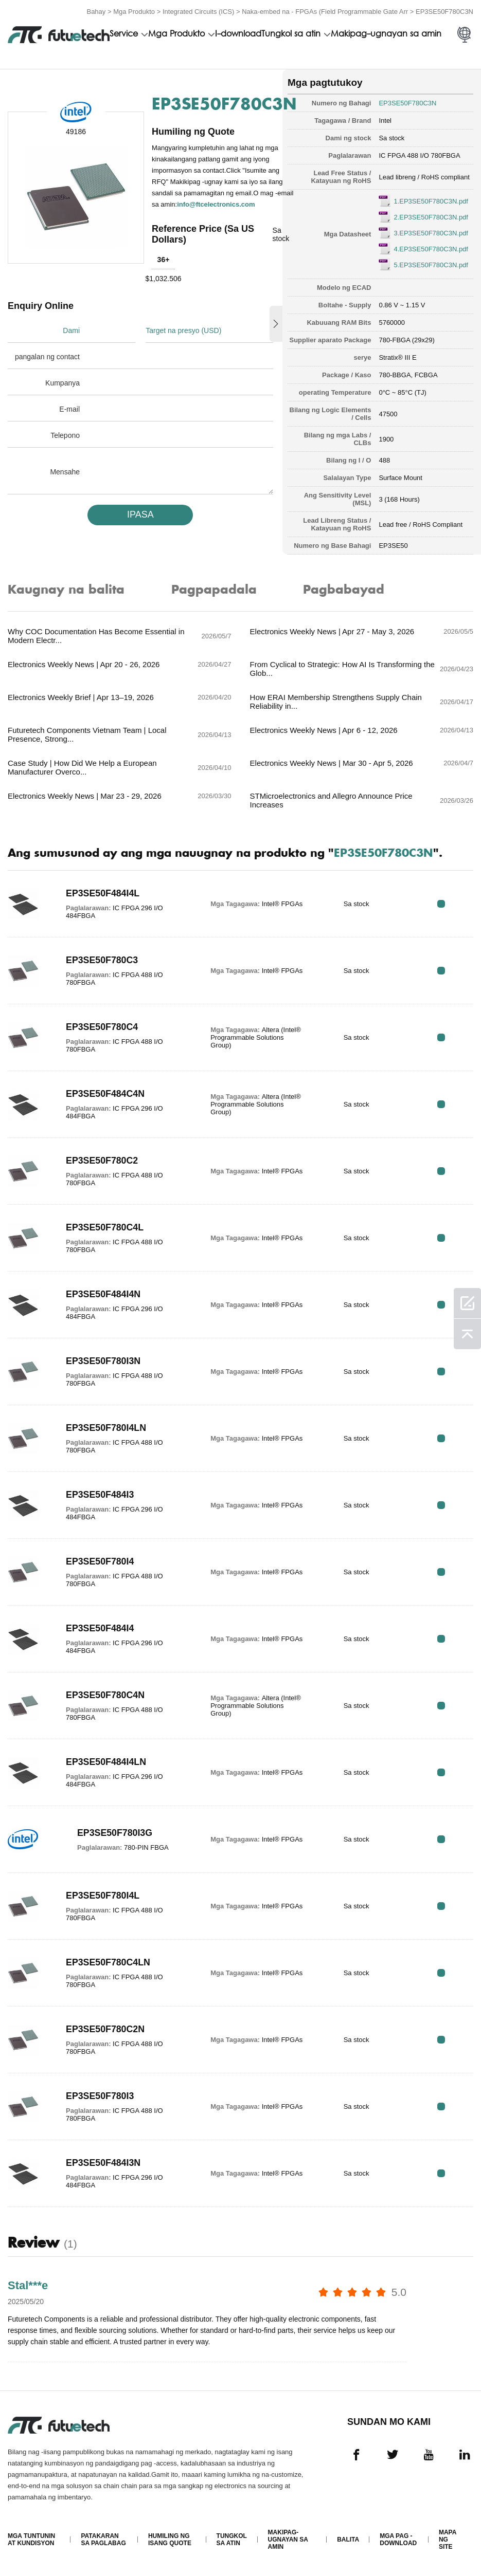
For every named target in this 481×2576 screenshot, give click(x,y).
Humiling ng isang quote (169, 2539)
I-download (238, 34)
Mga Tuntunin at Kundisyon (31, 2539)
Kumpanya (62, 383)
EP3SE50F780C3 (102, 960)
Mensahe (65, 472)
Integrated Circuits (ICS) (198, 11)
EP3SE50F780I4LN (106, 1428)
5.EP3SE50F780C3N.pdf (431, 265)
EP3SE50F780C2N (106, 2029)
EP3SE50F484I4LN (106, 1762)
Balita (348, 2539)
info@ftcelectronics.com (216, 204)
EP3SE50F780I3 (100, 2096)
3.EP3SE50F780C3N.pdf (431, 233)
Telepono (65, 435)
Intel (385, 120)
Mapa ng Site (447, 2539)
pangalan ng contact (47, 357)
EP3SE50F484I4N (103, 1294)
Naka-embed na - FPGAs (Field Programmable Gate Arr (325, 11)
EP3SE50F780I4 (100, 1561)
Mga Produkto (134, 11)
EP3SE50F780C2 (102, 1160)
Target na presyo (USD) (183, 330)
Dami (71, 330)
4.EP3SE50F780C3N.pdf (431, 249)
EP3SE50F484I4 (100, 1628)
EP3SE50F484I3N (103, 2163)
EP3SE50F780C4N (106, 1695)
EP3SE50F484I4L (103, 893)
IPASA (140, 514)
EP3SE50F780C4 (102, 1027)
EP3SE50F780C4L (105, 1227)
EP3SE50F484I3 (100, 1494)
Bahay (95, 11)
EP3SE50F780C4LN (108, 1962)
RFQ (441, 904)
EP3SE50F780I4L (103, 1895)
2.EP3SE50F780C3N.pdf (431, 217)
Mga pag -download (398, 2539)
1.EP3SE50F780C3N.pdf (431, 201)
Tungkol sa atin (290, 34)
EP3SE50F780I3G (115, 1833)
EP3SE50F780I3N (103, 1361)
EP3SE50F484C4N (106, 1094)
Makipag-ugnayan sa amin (386, 34)
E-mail (69, 409)
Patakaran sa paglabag (103, 2539)
